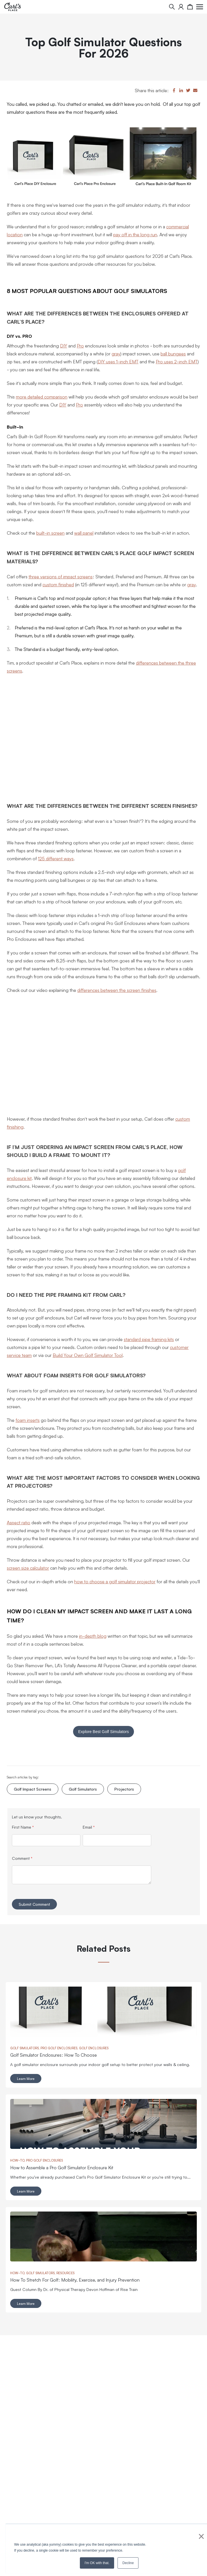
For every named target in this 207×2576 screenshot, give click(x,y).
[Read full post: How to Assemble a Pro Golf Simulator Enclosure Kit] (103, 2147)
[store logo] (12, 7)
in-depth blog (92, 1636)
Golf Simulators (83, 1789)
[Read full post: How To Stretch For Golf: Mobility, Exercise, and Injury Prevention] (103, 2260)
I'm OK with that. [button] (97, 2563)
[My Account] (181, 7)
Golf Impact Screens (32, 1789)
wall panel (83, 533)
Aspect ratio (18, 1522)
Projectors (124, 1789)
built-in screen (50, 533)
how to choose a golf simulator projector (114, 1581)
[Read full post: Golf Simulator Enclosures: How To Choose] (103, 2035)
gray (116, 353)
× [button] (201, 2536)
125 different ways (56, 858)
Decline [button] (128, 2563)
